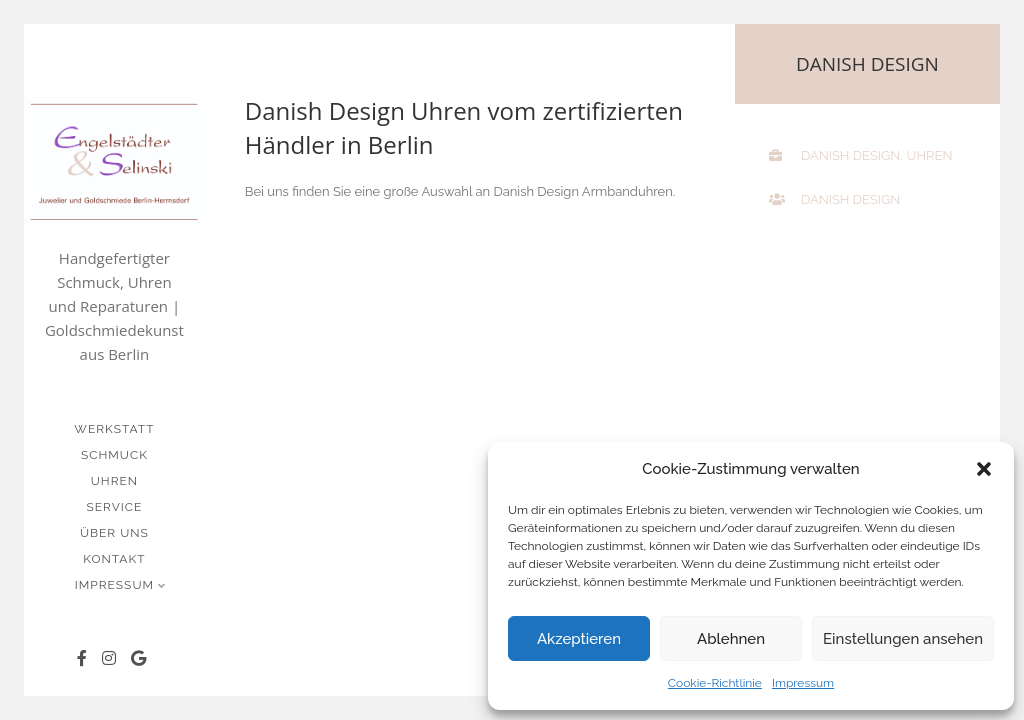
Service (114, 507)
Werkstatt (114, 429)
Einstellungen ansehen (903, 639)
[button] (984, 469)
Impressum (803, 683)
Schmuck (114, 455)
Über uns (114, 533)
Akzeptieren (579, 639)
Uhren (114, 481)
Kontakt (114, 559)
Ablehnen (731, 639)
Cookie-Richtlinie (715, 683)
